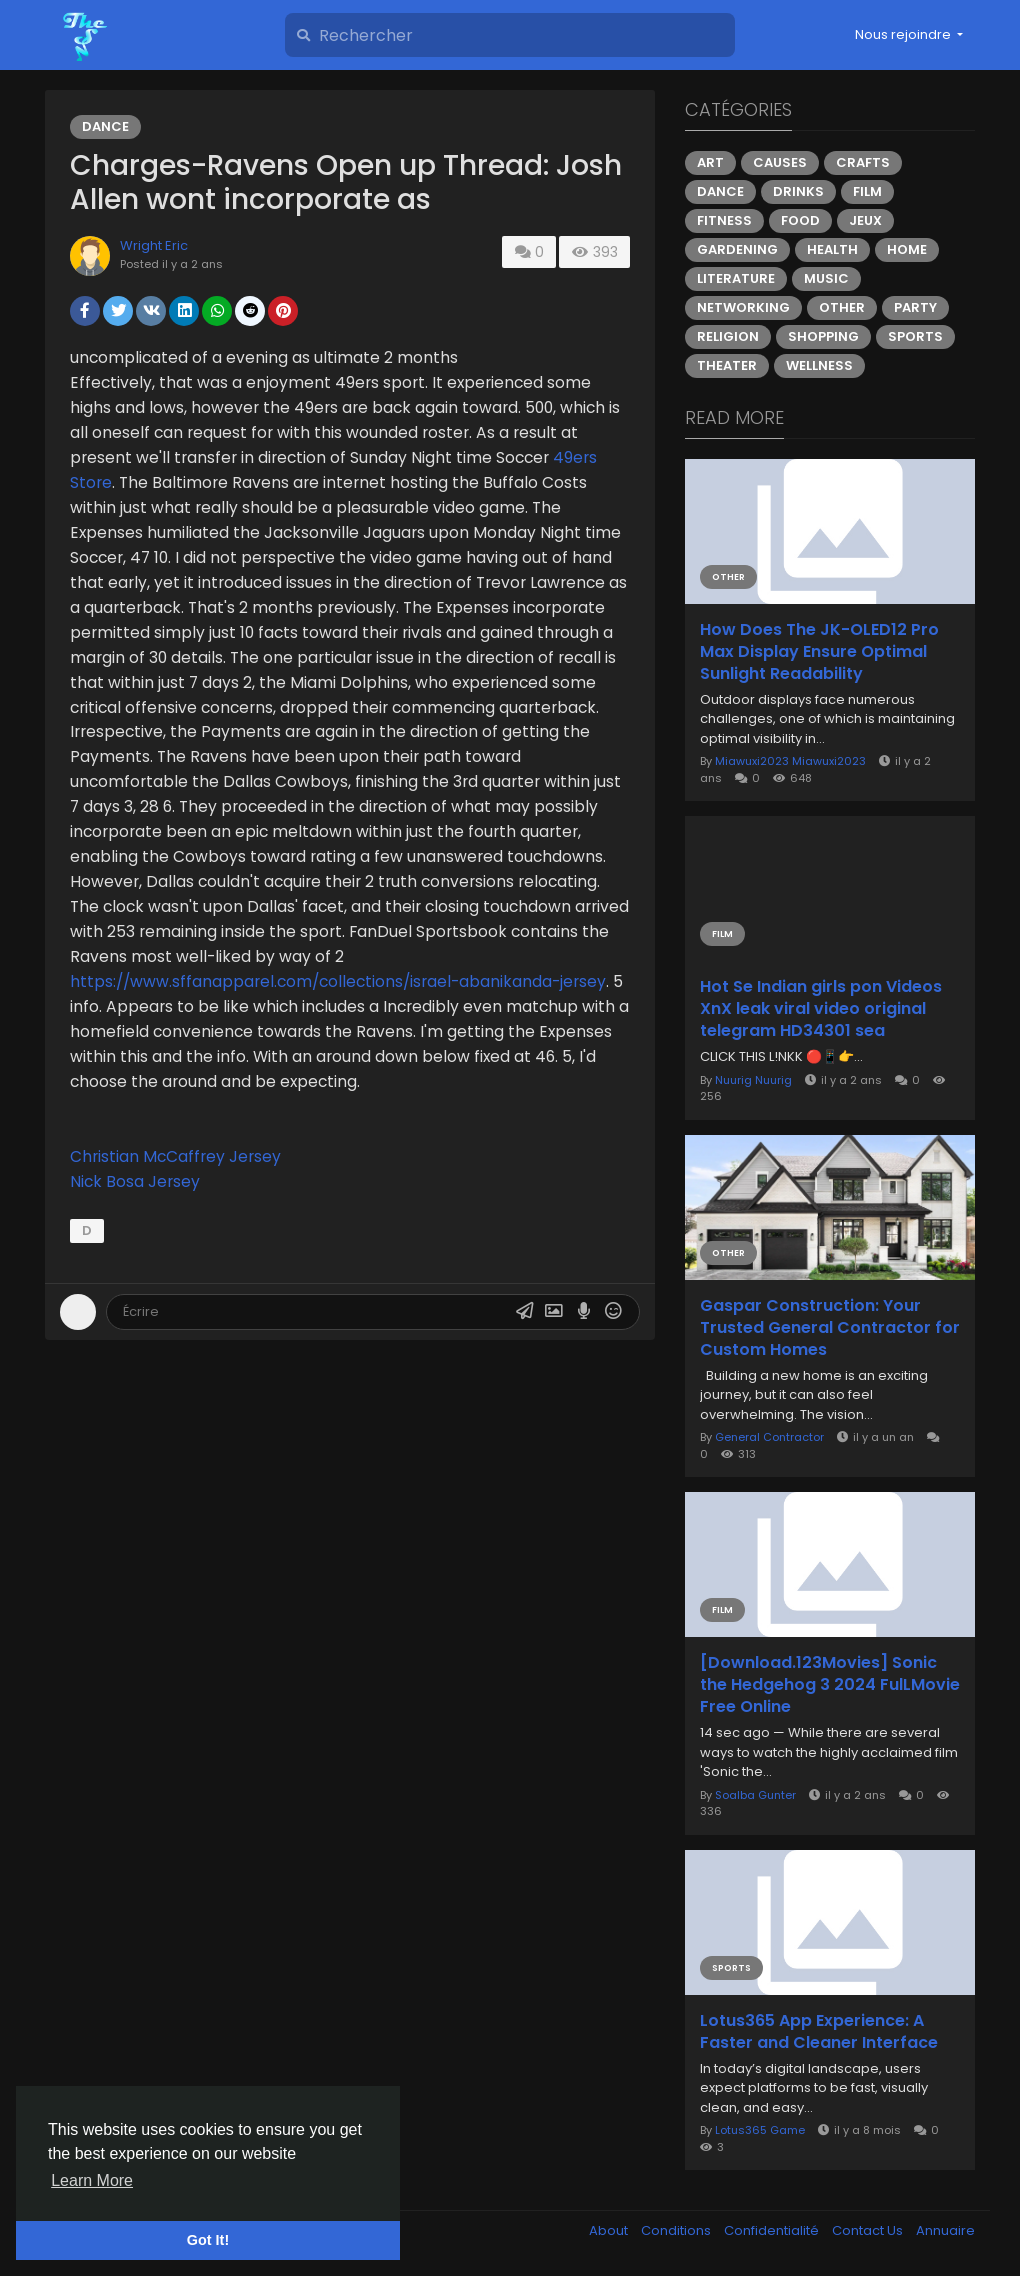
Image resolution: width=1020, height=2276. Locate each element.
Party (915, 307)
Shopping (823, 336)
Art (710, 162)
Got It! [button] (208, 2240)
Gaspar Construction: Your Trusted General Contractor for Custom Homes (830, 1328)
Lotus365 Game (760, 2130)
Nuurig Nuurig (753, 1080)
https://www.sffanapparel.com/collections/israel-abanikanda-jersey (338, 981)
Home (907, 249)
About (610, 2230)
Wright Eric (154, 245)
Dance (105, 126)
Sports (915, 336)
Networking (743, 307)
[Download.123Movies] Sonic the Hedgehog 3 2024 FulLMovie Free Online (830, 1685)
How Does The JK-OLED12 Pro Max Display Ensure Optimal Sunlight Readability (819, 652)
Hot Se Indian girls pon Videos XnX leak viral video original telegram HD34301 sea (821, 1009)
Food (800, 220)
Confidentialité (773, 2230)
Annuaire (945, 2230)
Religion (728, 336)
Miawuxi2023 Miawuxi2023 (790, 761)
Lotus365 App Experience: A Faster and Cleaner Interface (819, 2032)
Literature (736, 278)
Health (832, 249)
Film (867, 191)
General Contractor (769, 1437)
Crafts (863, 162)
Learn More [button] (92, 2180)
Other (842, 307)
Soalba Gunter (755, 1795)
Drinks (798, 191)
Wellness (819, 365)
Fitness (724, 220)
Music (826, 278)
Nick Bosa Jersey (135, 1181)
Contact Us (869, 2230)
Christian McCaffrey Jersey (175, 1156)
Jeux (865, 220)
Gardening (737, 249)
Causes (780, 162)
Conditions (677, 2230)
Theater (727, 365)
